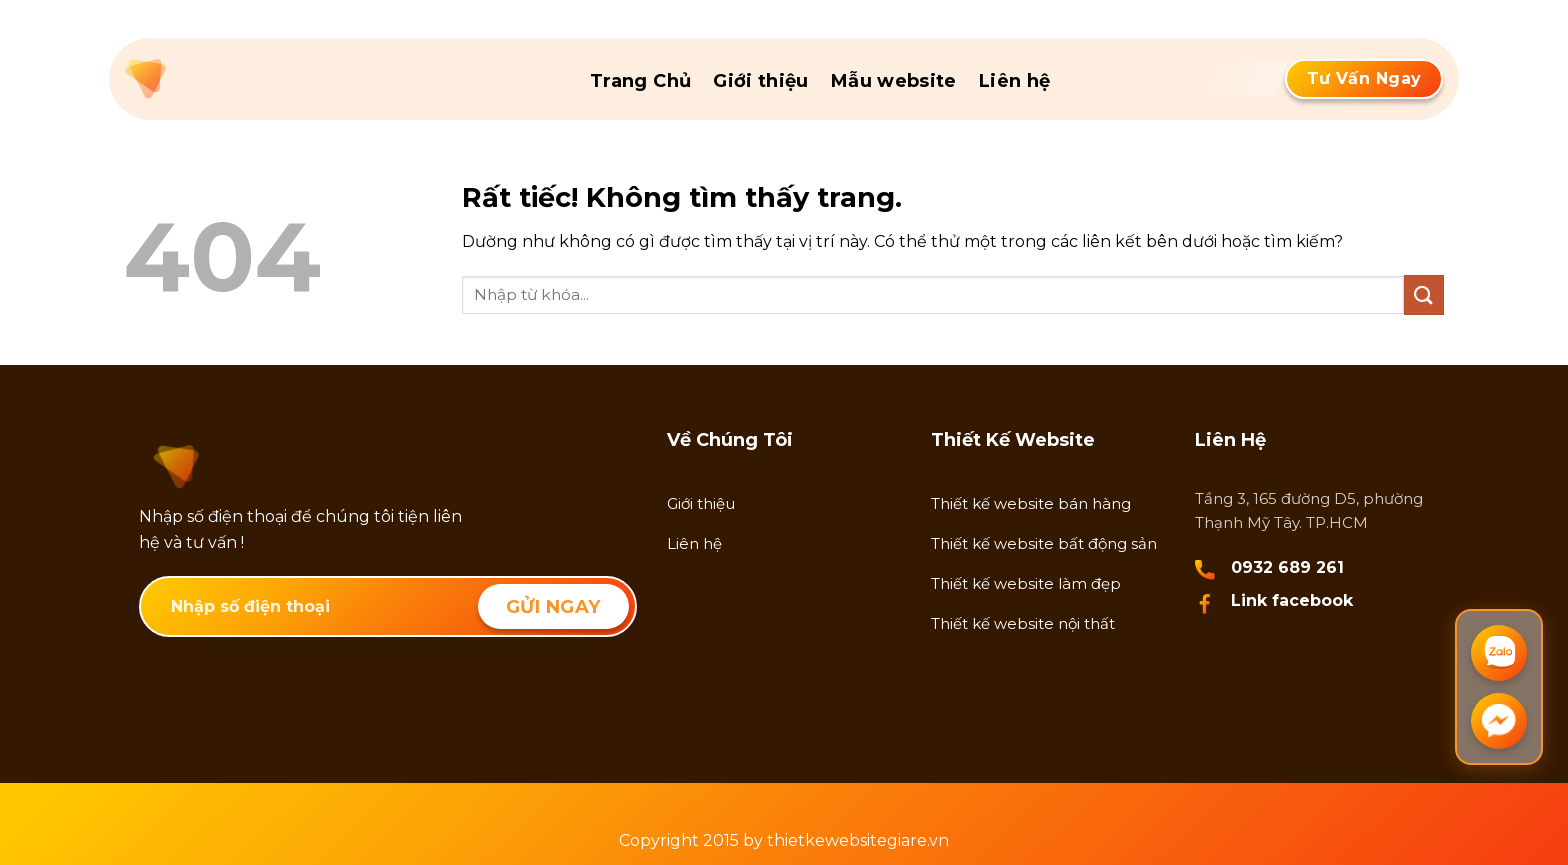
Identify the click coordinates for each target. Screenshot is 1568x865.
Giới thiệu (761, 81)
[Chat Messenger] (1499, 721)
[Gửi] (1424, 294)
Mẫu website (894, 81)
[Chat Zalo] (1499, 653)
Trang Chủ (640, 81)
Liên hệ (1015, 81)
